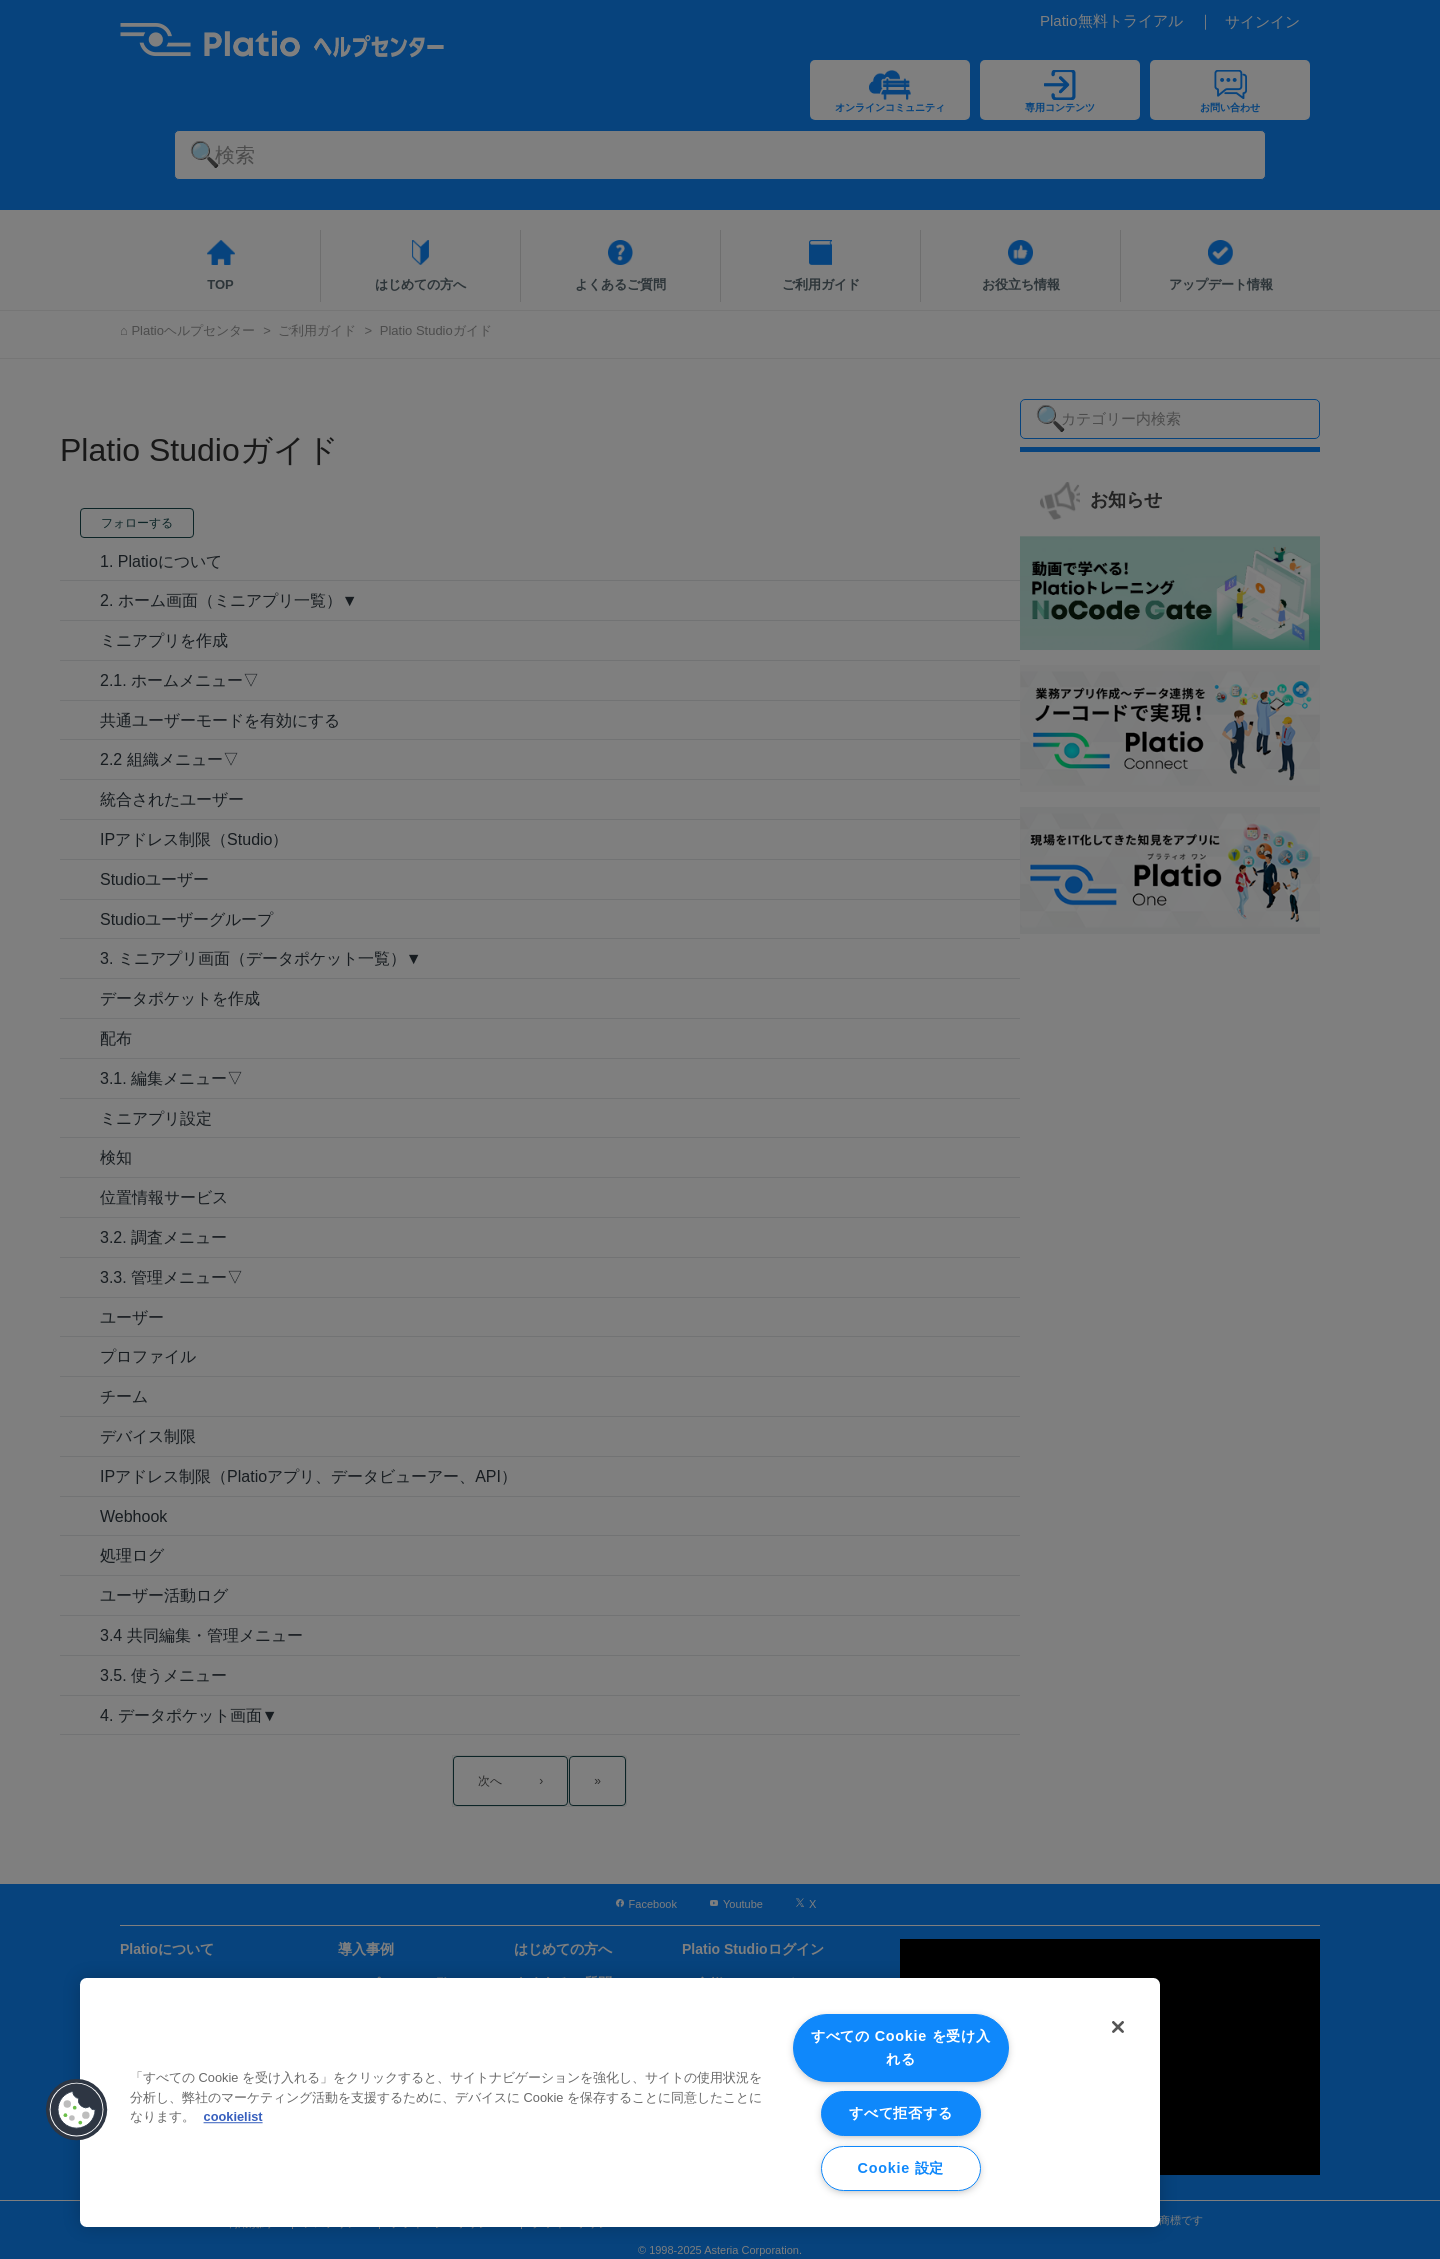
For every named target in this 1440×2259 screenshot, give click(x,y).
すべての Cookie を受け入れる (901, 2047)
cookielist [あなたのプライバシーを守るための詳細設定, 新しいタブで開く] (233, 2116)
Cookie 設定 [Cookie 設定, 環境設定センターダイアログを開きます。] (901, 2168)
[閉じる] (1118, 2027)
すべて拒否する (900, 2113)
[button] (77, 2110)
